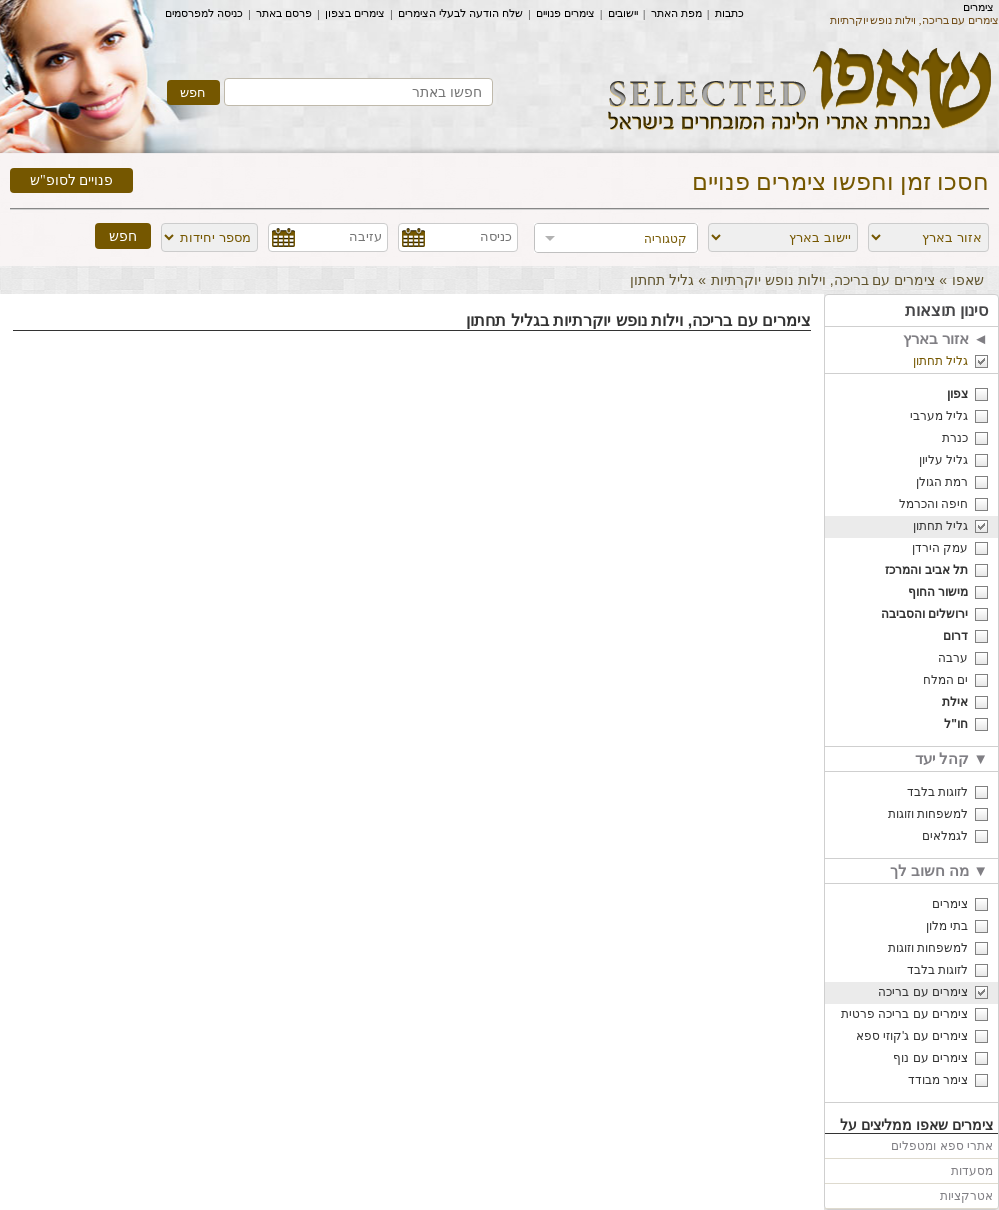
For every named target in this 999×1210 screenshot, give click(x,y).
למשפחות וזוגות (928, 814)
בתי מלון (947, 926)
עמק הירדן (940, 548)
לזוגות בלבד (937, 792)
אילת (955, 702)
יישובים (623, 13)
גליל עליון (943, 460)
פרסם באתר (284, 13)
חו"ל (956, 724)
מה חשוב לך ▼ (939, 870)
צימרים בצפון (355, 13)
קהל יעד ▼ (951, 758)
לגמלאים (945, 836)
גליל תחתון (940, 361)
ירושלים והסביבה (924, 614)
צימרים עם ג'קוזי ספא (912, 1036)
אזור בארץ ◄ (945, 338)
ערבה (953, 658)
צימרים (978, 7)
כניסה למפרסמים (204, 13)
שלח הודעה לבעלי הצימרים (460, 13)
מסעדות (972, 1171)
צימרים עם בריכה (923, 992)
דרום (955, 636)
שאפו (968, 280)
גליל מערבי (939, 416)
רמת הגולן (942, 482)
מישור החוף (938, 592)
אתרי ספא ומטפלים (942, 1146)
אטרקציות (966, 1196)
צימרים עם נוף (930, 1058)
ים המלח (945, 680)
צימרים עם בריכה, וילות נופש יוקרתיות (823, 280)
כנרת (955, 438)
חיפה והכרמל (933, 504)
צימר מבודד (938, 1080)
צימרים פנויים (565, 13)
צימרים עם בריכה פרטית (904, 1014)
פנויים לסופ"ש (71, 180)
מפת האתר (676, 13)
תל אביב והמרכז (926, 570)
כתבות (729, 13)
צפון (957, 394)
